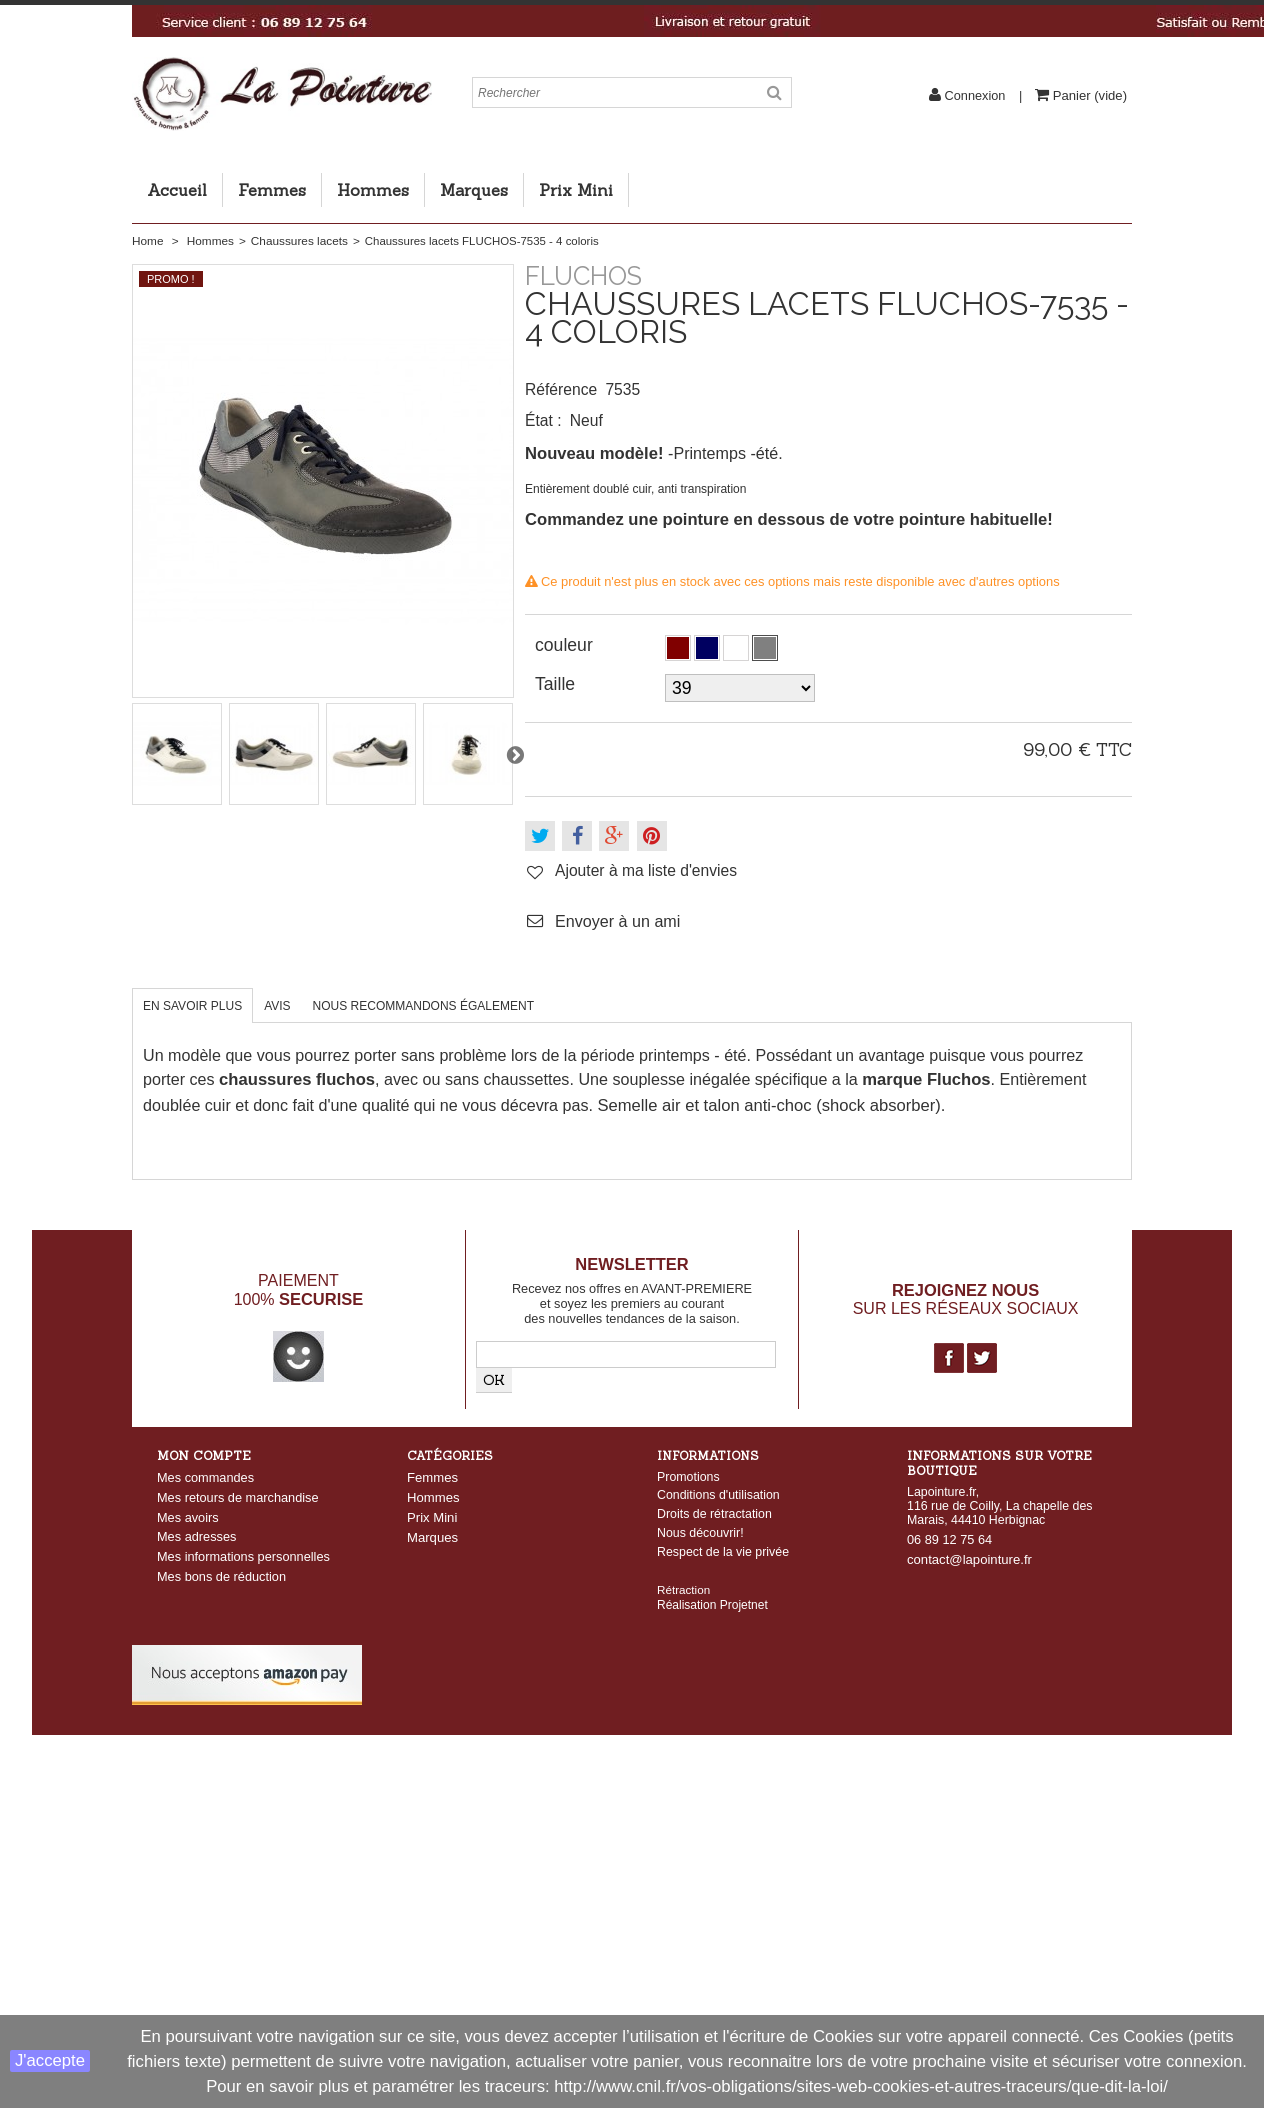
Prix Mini (576, 190)
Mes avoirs (188, 1517)
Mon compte (204, 1455)
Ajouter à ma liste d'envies (646, 870)
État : (543, 420)
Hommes (373, 190)
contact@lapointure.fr (969, 1559)
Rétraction (683, 1574)
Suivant (515, 754)
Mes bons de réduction (221, 1576)
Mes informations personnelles (243, 1556)
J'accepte (50, 2060)
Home (147, 241)
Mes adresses (196, 1536)
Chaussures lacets (299, 241)
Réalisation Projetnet (712, 1590)
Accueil (177, 190)
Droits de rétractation (714, 1514)
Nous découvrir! (700, 1533)
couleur (566, 645)
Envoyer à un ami (617, 921)
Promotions (688, 1477)
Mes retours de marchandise (238, 1497)
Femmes (272, 190)
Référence (561, 389)
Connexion (975, 95)
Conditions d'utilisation (718, 1495)
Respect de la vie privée (723, 1552)
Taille (557, 684)
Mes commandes (205, 1477)
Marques (474, 190)
